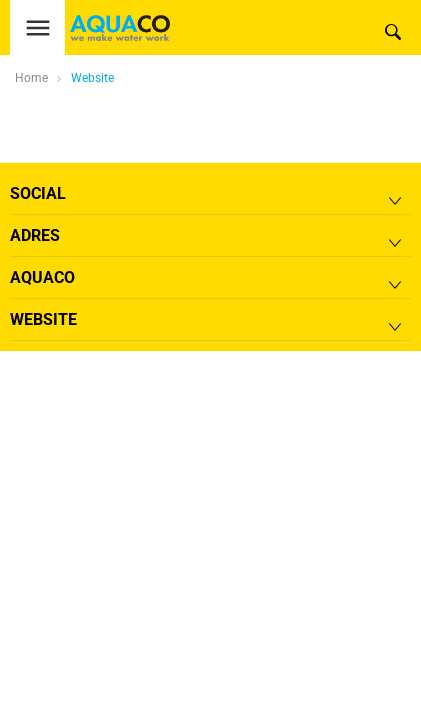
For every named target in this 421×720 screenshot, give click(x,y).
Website (92, 78)
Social (38, 193)
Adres (35, 235)
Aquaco (42, 277)
